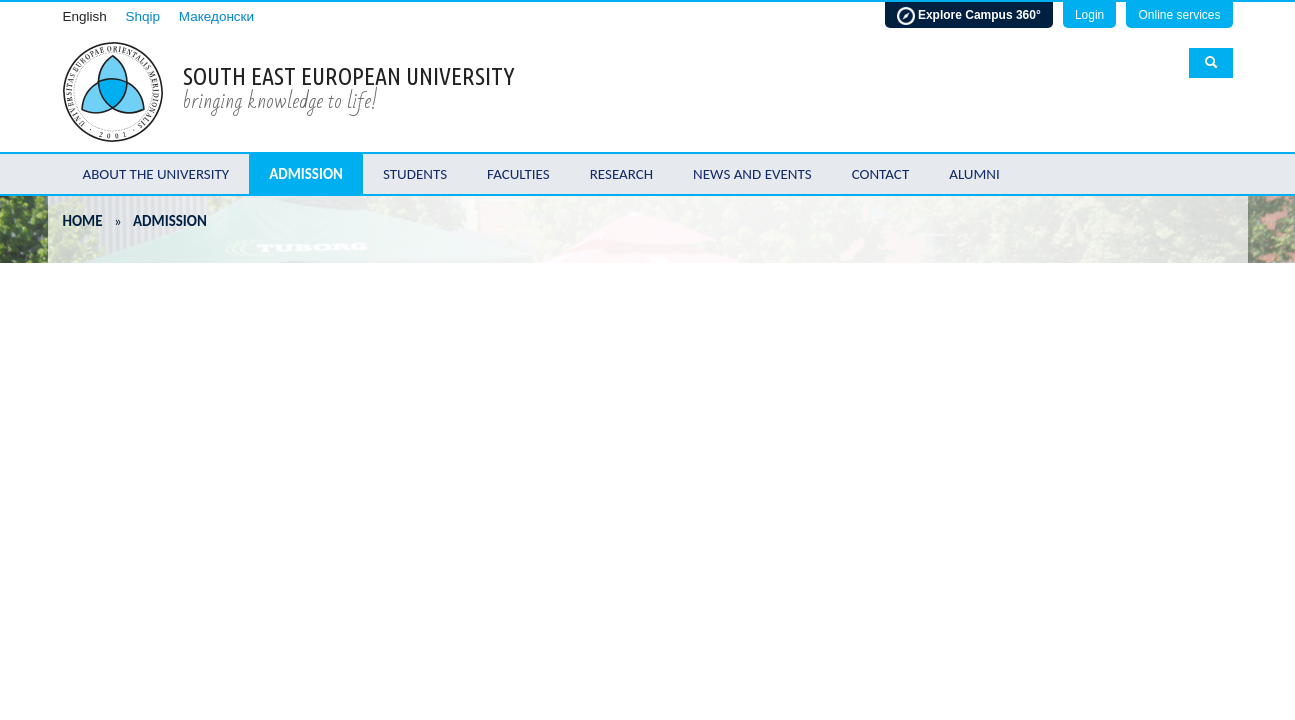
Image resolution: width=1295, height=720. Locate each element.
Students (415, 174)
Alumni (974, 174)
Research (621, 174)
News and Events (752, 174)
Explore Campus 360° (969, 16)
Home (83, 221)
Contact (881, 174)
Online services (1179, 15)
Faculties (518, 174)
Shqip (143, 16)
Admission (306, 174)
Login (1089, 15)
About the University (156, 174)
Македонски (216, 16)
